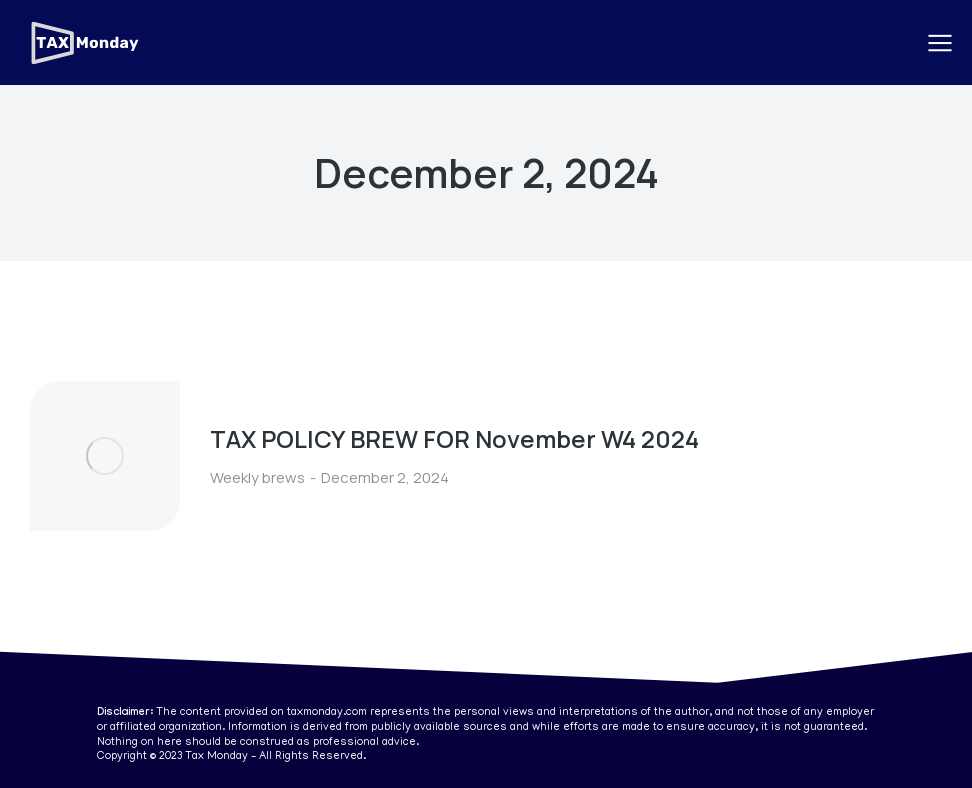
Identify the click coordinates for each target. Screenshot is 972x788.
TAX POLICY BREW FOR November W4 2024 (454, 438)
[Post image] (105, 456)
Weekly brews (257, 477)
